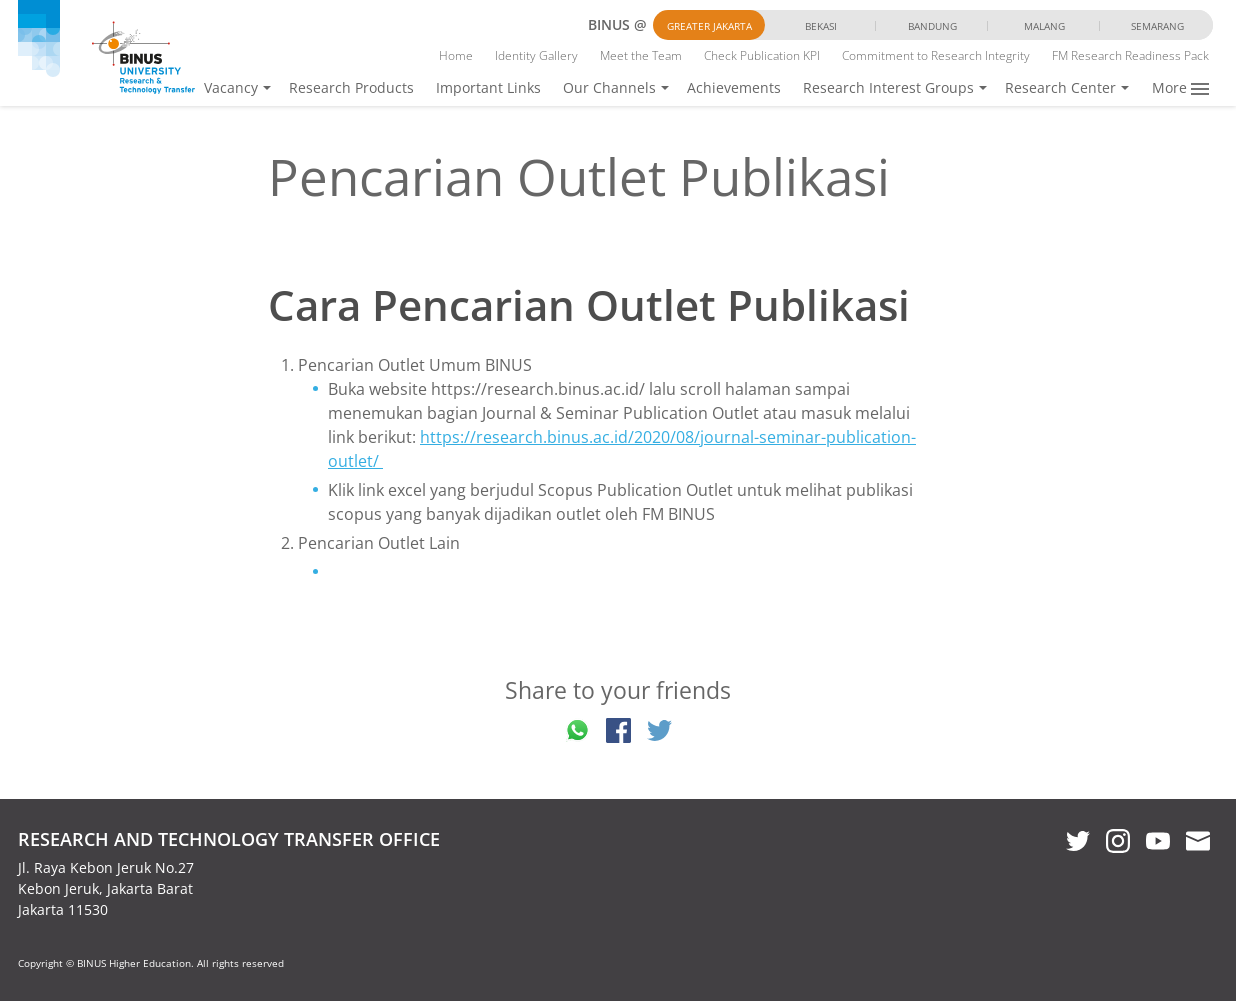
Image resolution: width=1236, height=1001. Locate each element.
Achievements (734, 87)
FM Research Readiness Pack (1130, 55)
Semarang (1157, 26)
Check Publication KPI (762, 55)
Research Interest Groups (888, 87)
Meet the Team (641, 55)
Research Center (1060, 87)
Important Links (488, 87)
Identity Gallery (536, 55)
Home (456, 55)
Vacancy (231, 87)
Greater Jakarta (709, 26)
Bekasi (821, 26)
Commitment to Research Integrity (936, 55)
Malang (1044, 26)
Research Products (351, 87)
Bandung (932, 26)
